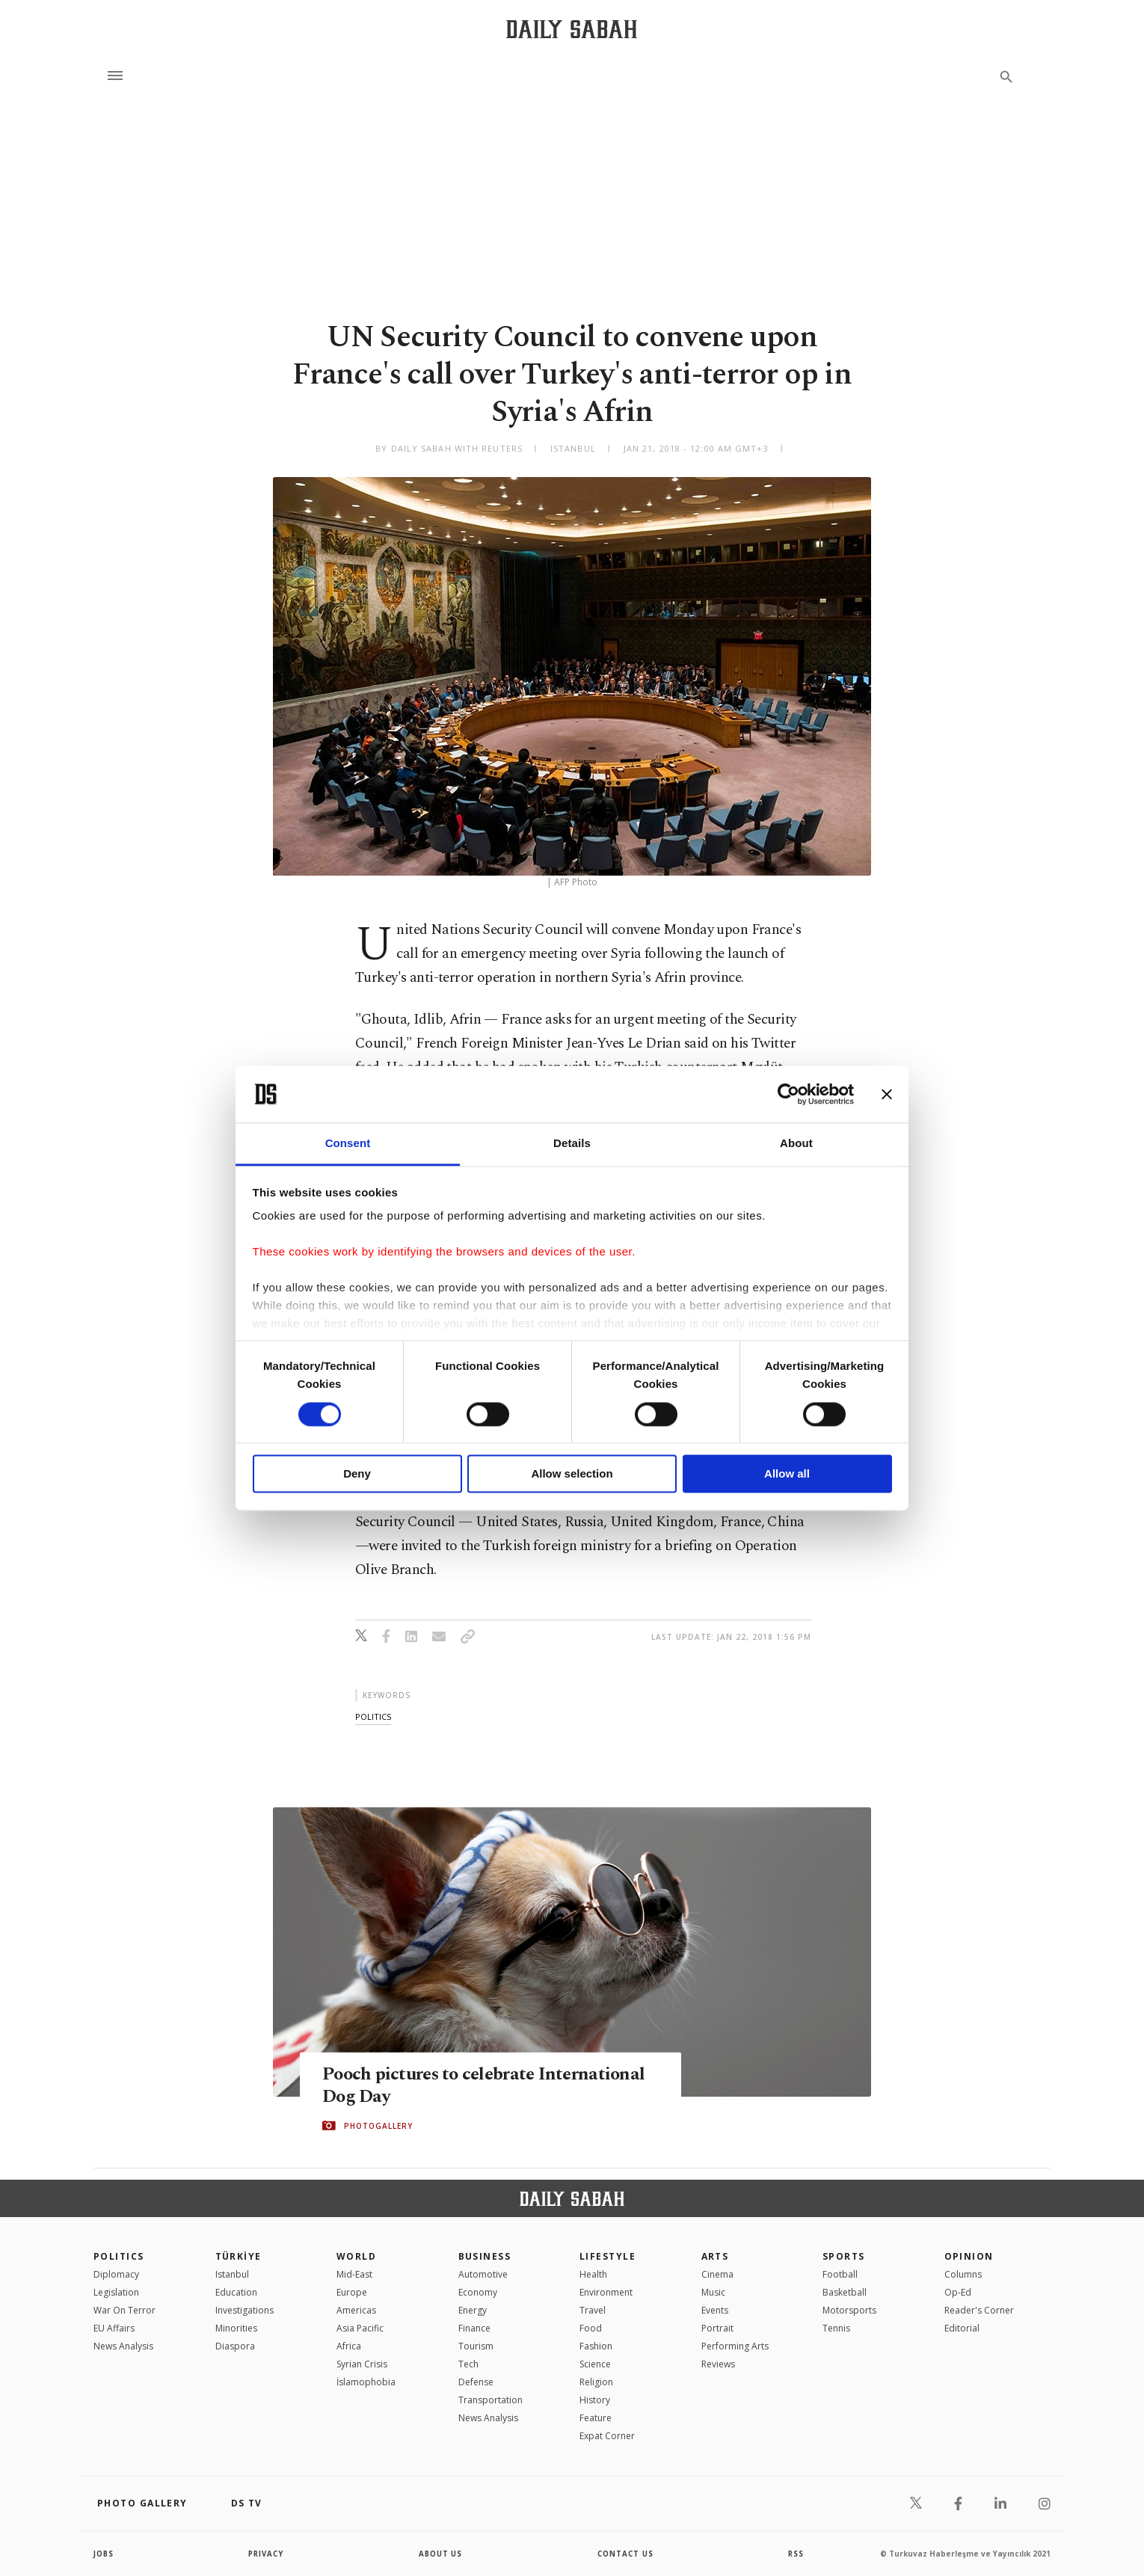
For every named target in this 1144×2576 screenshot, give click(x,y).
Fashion (595, 2346)
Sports (843, 2256)
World (356, 2256)
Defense (475, 2382)
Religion (596, 2382)
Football (840, 2274)
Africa (348, 2346)
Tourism (475, 2346)
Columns (963, 2274)
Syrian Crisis (361, 2364)
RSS (795, 2553)
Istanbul (232, 2274)
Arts (715, 2256)
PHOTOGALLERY (378, 2126)
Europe (351, 2292)
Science (595, 2364)
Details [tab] (572, 1143)
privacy (266, 2553)
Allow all (787, 1474)
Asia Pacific (360, 2328)
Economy (477, 2292)
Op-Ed (957, 2292)
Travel (592, 2310)
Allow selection (571, 1474)
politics (373, 1716)
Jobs (104, 2553)
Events (714, 2310)
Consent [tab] (348, 1143)
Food (590, 2328)
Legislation (116, 2292)
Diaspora (235, 2346)
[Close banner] (887, 1094)
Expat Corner (607, 2435)
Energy (472, 2310)
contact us (626, 2553)
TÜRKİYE (238, 2256)
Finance (474, 2328)
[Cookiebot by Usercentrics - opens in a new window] (788, 1094)
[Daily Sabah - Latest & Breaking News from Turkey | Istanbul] (571, 28)
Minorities (236, 2328)
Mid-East (354, 2274)
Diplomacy (116, 2274)
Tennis (836, 2328)
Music (713, 2292)
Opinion (969, 2256)
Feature (595, 2417)
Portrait (717, 2328)
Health (593, 2274)
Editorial (962, 2328)
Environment (606, 2292)
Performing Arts (735, 2346)
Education (236, 2292)
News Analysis (123, 2346)
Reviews (718, 2364)
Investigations (244, 2310)
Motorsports (849, 2310)
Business (484, 2256)
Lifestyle (607, 2256)
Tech (468, 2364)
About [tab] (796, 1143)
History (594, 2400)
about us (440, 2553)
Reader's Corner (979, 2310)
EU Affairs (114, 2328)
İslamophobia (366, 2382)
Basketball (844, 2292)
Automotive (483, 2274)
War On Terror (124, 2310)
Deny (357, 1474)
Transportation (490, 2400)
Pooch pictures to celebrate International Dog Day (487, 2084)
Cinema (717, 2274)
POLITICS (118, 2256)
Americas (356, 2310)
